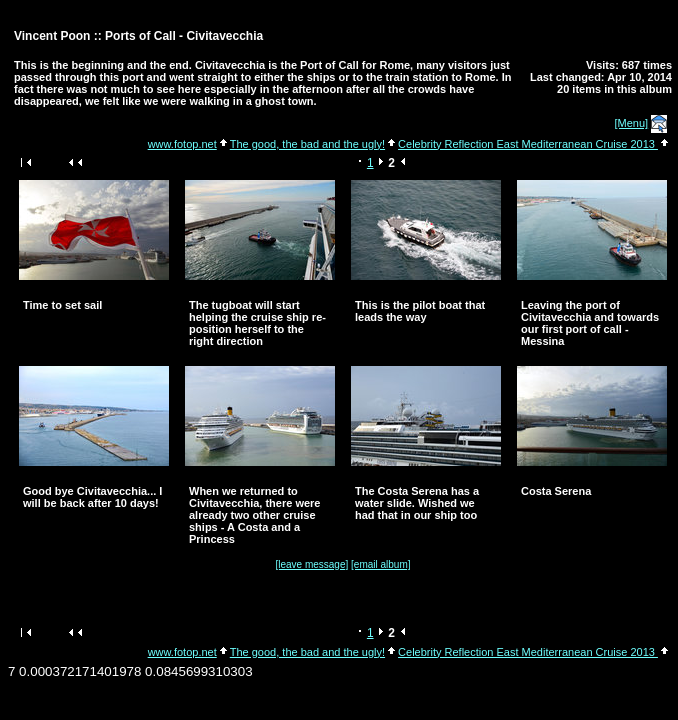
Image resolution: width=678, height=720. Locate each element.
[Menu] (632, 123)
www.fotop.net (182, 144)
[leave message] (311, 564)
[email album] (380, 564)
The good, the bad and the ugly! (307, 144)
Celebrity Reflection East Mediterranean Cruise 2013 (528, 144)
